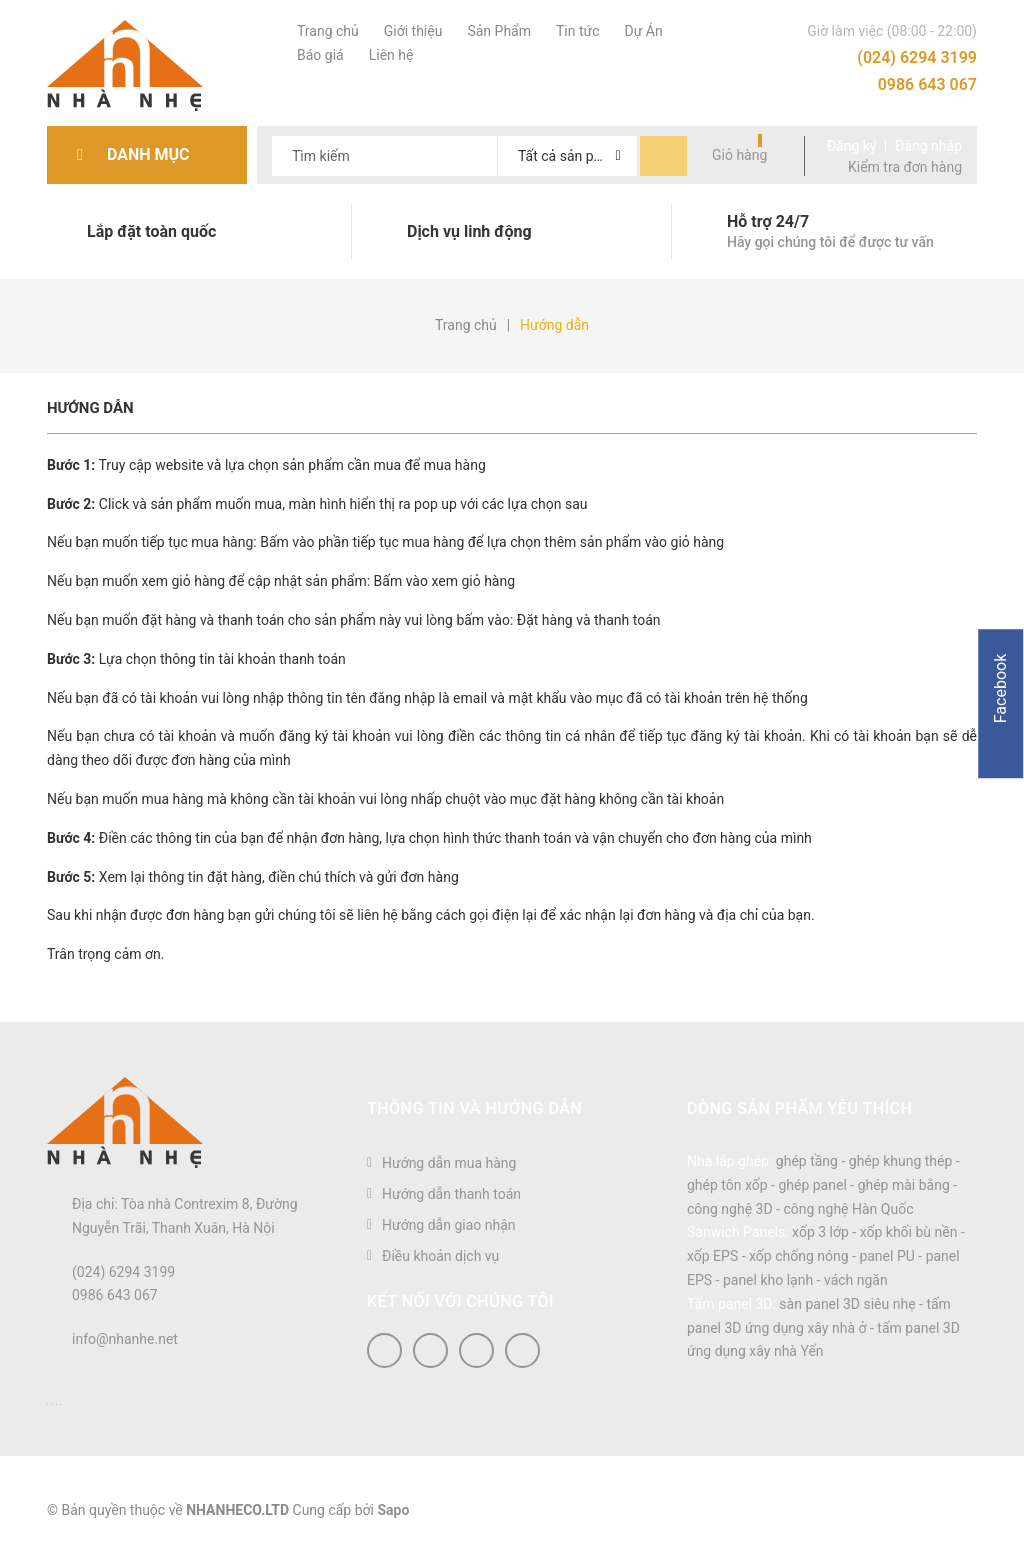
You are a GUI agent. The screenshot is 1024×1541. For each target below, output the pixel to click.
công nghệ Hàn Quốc (848, 1209)
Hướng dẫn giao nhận (449, 1225)
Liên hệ (389, 55)
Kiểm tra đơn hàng (905, 167)
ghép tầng (807, 1161)
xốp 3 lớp (820, 1232)
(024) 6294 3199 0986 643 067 (917, 71)
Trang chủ (325, 31)
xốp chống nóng (799, 1256)
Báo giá (318, 55)
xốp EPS (712, 1256)
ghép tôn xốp (727, 1185)
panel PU (886, 1256)
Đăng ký (852, 146)
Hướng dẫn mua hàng (449, 1163)
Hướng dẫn (90, 408)
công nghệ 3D (730, 1209)
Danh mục (153, 154)
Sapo (393, 1510)
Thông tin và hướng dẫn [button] (474, 1108)
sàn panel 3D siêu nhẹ (847, 1304)
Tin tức (575, 31)
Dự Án (641, 31)
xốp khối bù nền (909, 1232)
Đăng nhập (928, 146)
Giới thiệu (411, 31)
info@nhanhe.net (125, 1339)
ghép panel (812, 1185)
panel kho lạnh (768, 1280)
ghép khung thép (901, 1161)
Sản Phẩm (496, 31)
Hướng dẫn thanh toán (451, 1194)
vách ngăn (856, 1280)
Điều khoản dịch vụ (440, 1256)
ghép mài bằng (904, 1185)
